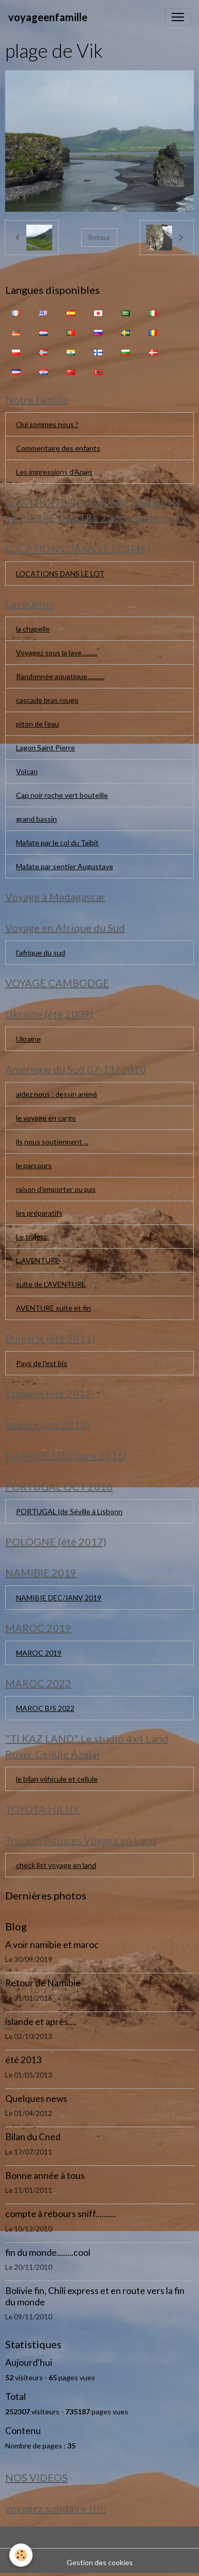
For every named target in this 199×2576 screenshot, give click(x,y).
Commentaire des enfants (58, 448)
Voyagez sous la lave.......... (56, 652)
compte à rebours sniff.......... (60, 2213)
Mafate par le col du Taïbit (57, 842)
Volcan (27, 771)
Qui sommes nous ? (47, 424)
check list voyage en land (56, 1865)
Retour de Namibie (43, 1982)
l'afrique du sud (40, 952)
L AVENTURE (37, 1260)
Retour (99, 237)
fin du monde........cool (47, 2252)
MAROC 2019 (39, 1652)
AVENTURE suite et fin (53, 1307)
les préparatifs (39, 1212)
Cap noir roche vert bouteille (62, 795)
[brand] (47, 17)
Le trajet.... (33, 1236)
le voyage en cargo (46, 1117)
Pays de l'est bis (41, 1363)
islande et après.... (40, 2021)
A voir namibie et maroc (52, 1944)
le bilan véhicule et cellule (57, 1778)
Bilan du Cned (32, 2136)
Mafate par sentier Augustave (64, 866)
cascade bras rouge (47, 700)
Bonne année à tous (45, 2175)
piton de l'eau (37, 723)
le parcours (34, 1165)
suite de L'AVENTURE (51, 1284)
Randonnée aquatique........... (60, 676)
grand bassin (36, 818)
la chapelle (33, 628)
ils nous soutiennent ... (52, 1141)
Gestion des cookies (100, 2562)
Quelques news (36, 2098)
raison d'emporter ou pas (56, 1189)
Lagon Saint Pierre (45, 747)
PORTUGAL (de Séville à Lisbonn (69, 1511)
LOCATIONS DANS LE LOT (60, 573)
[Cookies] (21, 2555)
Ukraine (28, 1038)
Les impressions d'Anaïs (54, 471)
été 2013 (23, 2059)
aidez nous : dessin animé (56, 1094)
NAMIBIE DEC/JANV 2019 (58, 1597)
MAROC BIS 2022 (45, 1708)
